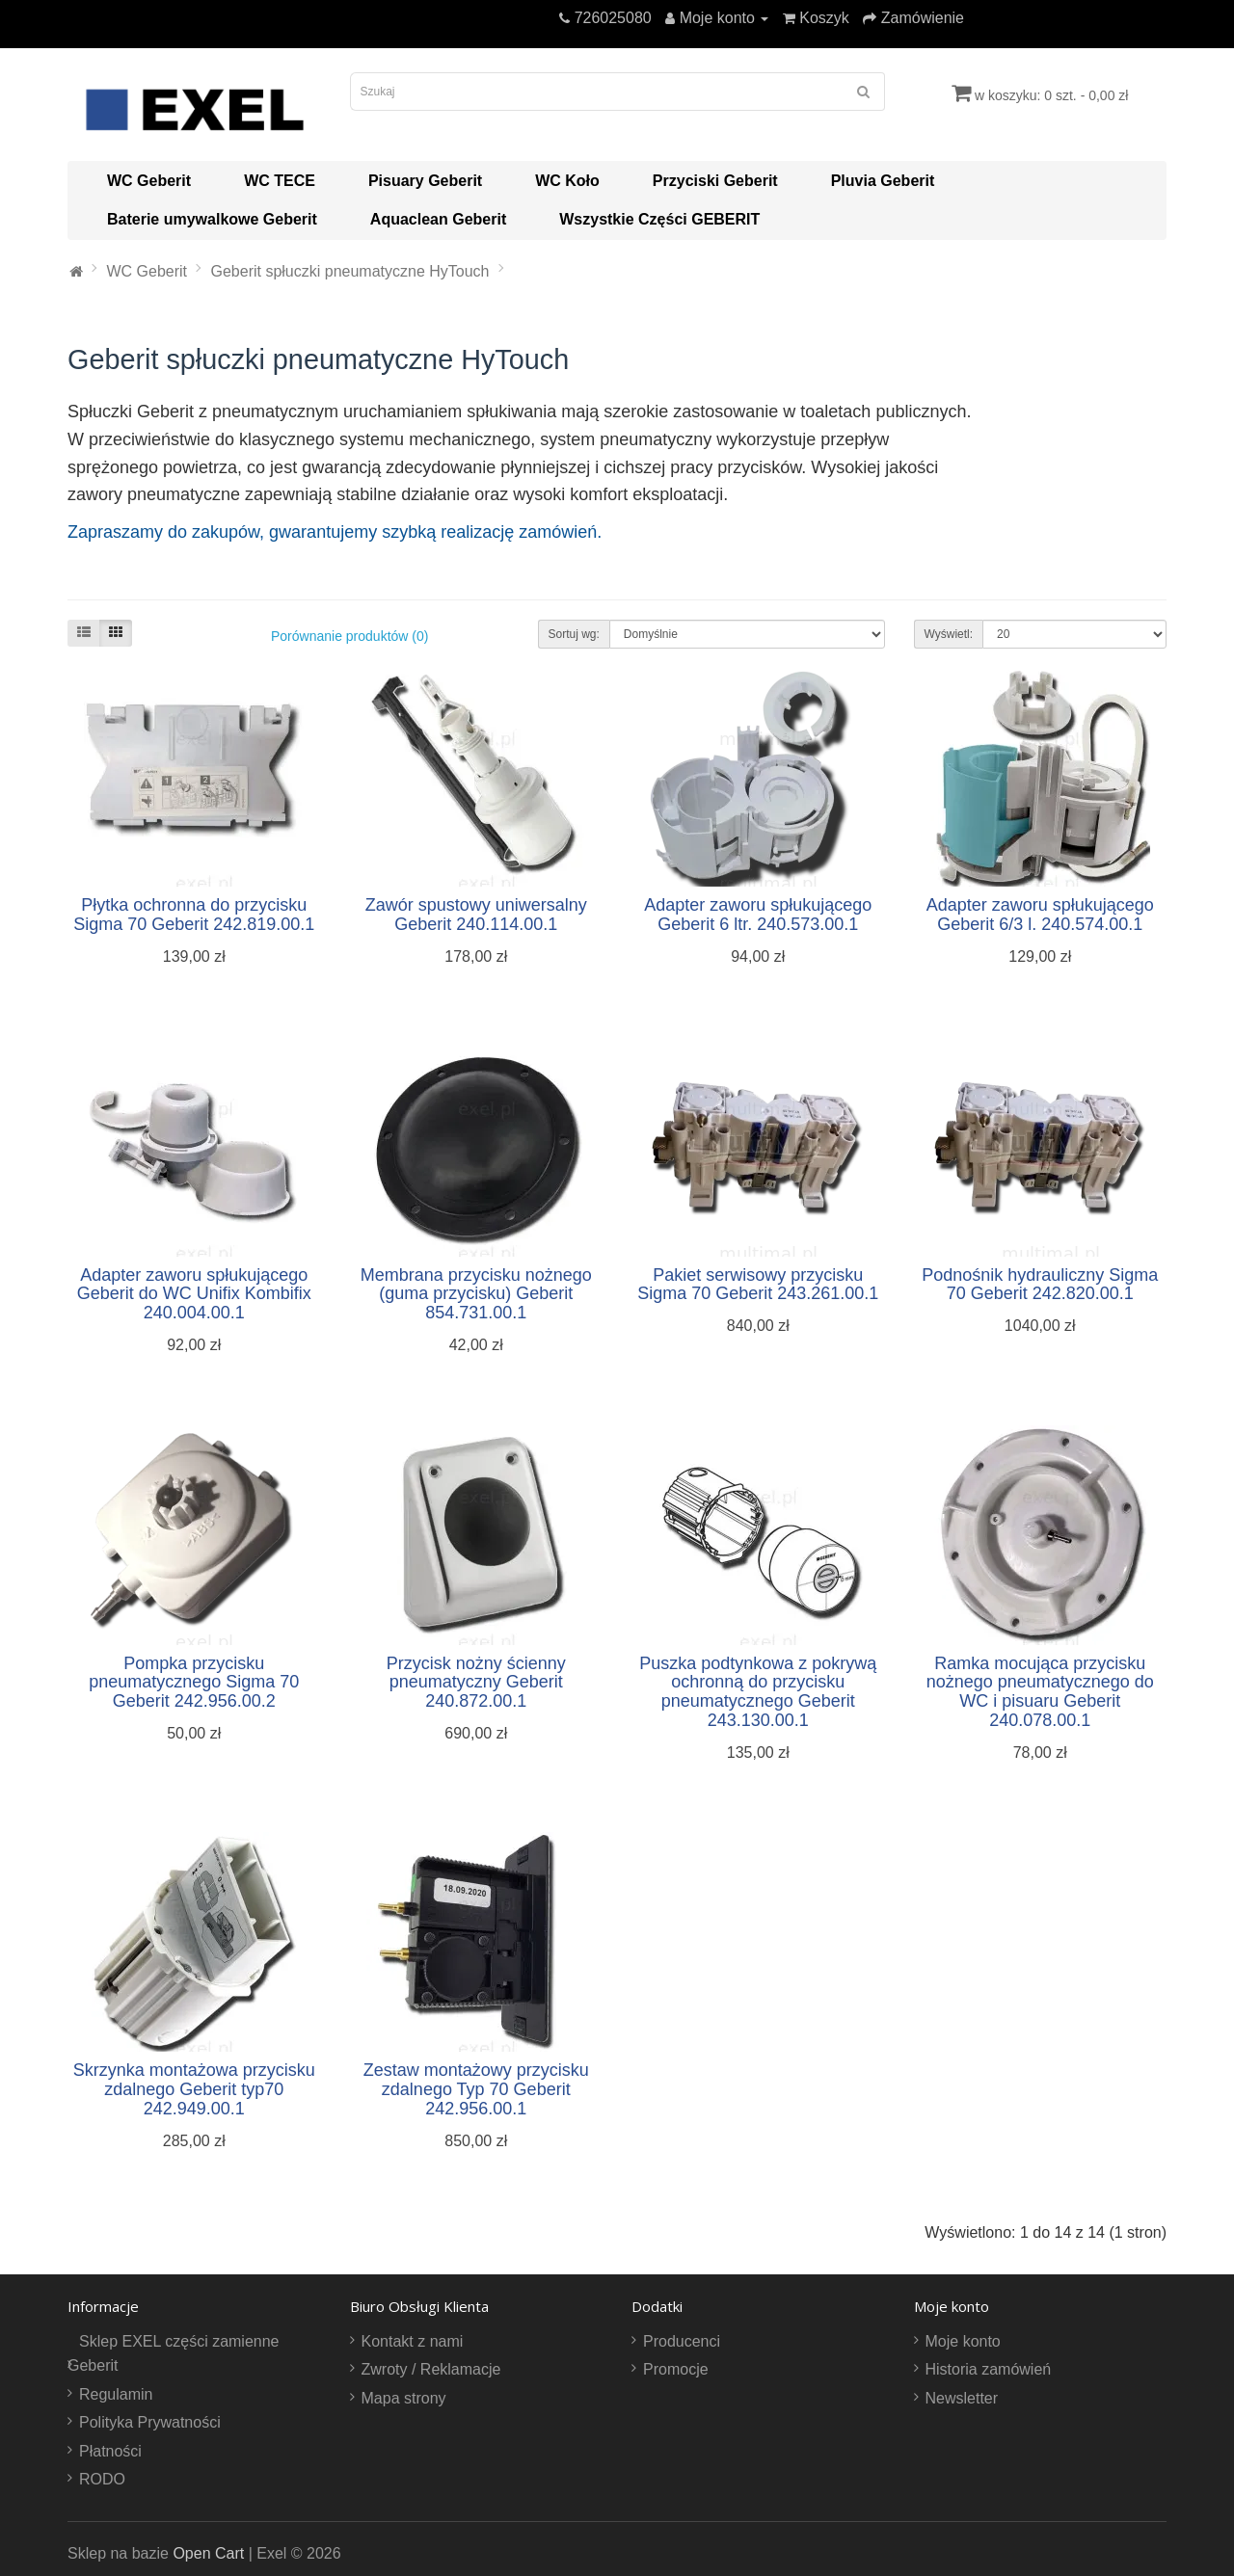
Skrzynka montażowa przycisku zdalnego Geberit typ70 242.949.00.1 (194, 2089)
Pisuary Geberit (425, 181)
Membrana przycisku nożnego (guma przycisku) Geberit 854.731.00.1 (476, 1294)
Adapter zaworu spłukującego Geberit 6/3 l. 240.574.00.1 (1040, 914)
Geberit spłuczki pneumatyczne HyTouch (349, 271)
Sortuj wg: (574, 634)
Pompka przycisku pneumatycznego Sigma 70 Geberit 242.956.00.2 (194, 1683)
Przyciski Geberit (715, 181)
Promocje (676, 2369)
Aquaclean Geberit (438, 219)
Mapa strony (404, 2398)
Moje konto (963, 2341)
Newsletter (962, 2398)
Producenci (681, 2341)
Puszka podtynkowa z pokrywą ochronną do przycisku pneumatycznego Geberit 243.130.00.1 (757, 1692)
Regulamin (115, 2394)
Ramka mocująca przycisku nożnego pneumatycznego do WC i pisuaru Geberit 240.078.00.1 (1040, 1692)
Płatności (110, 2451)
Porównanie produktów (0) (349, 636)
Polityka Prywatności (150, 2422)
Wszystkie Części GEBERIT (659, 219)
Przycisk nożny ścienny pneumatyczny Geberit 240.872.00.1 (476, 1683)
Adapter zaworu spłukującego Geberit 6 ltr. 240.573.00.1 (758, 914)
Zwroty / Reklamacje (431, 2369)
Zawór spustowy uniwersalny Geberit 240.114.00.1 (476, 914)
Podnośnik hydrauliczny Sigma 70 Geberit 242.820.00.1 (1040, 1284)
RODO (102, 2479)
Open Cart (208, 2553)
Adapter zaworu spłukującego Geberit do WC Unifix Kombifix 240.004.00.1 (194, 1294)
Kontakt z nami (413, 2341)
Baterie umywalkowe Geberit (212, 219)
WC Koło (567, 181)
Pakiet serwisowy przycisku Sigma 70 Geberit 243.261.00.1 (757, 1284)
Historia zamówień (989, 2369)
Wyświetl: (949, 634)
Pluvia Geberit (883, 181)
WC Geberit (149, 181)
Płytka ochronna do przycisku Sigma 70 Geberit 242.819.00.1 (193, 914)
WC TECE (279, 181)
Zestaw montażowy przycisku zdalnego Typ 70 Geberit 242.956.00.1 (476, 2089)
